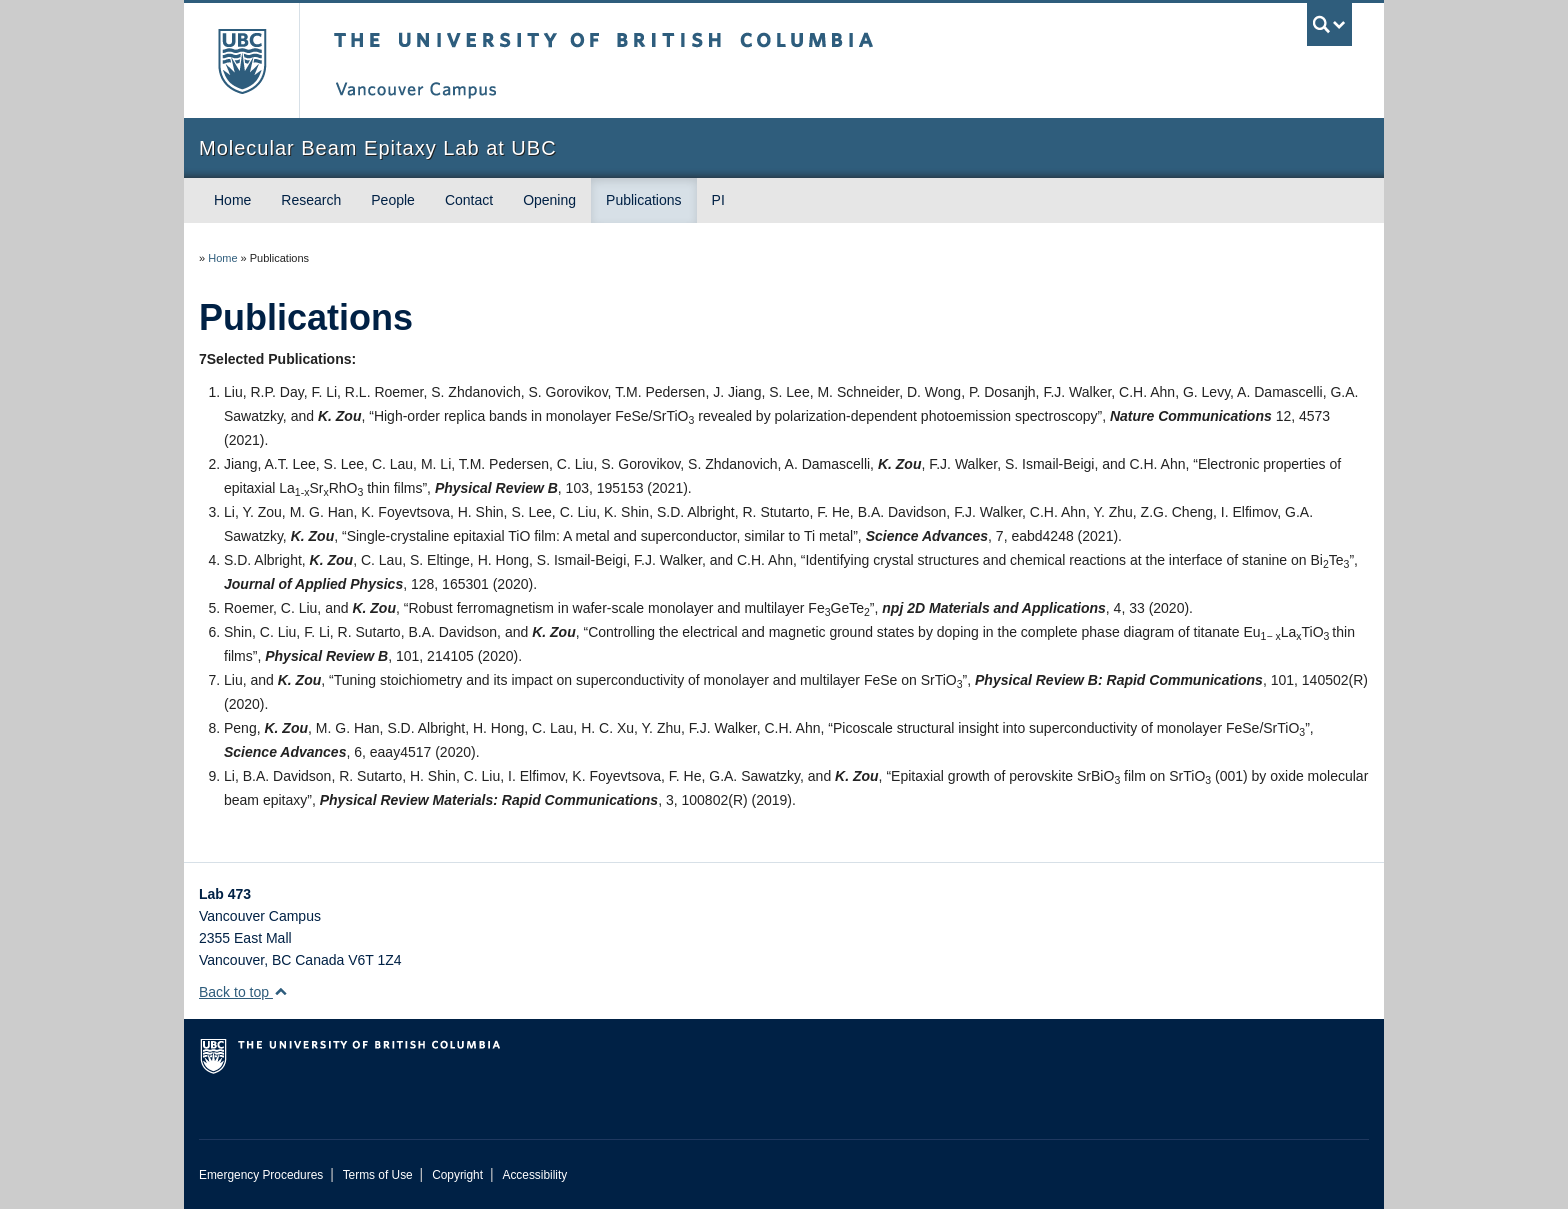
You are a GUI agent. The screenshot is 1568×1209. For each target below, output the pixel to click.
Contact (469, 200)
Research (311, 200)
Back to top (243, 992)
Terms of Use (378, 1175)
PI (718, 200)
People (393, 200)
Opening (549, 200)
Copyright (457, 1175)
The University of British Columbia (241, 60)
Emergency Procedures (261, 1175)
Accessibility (534, 1175)
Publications (644, 200)
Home (232, 200)
